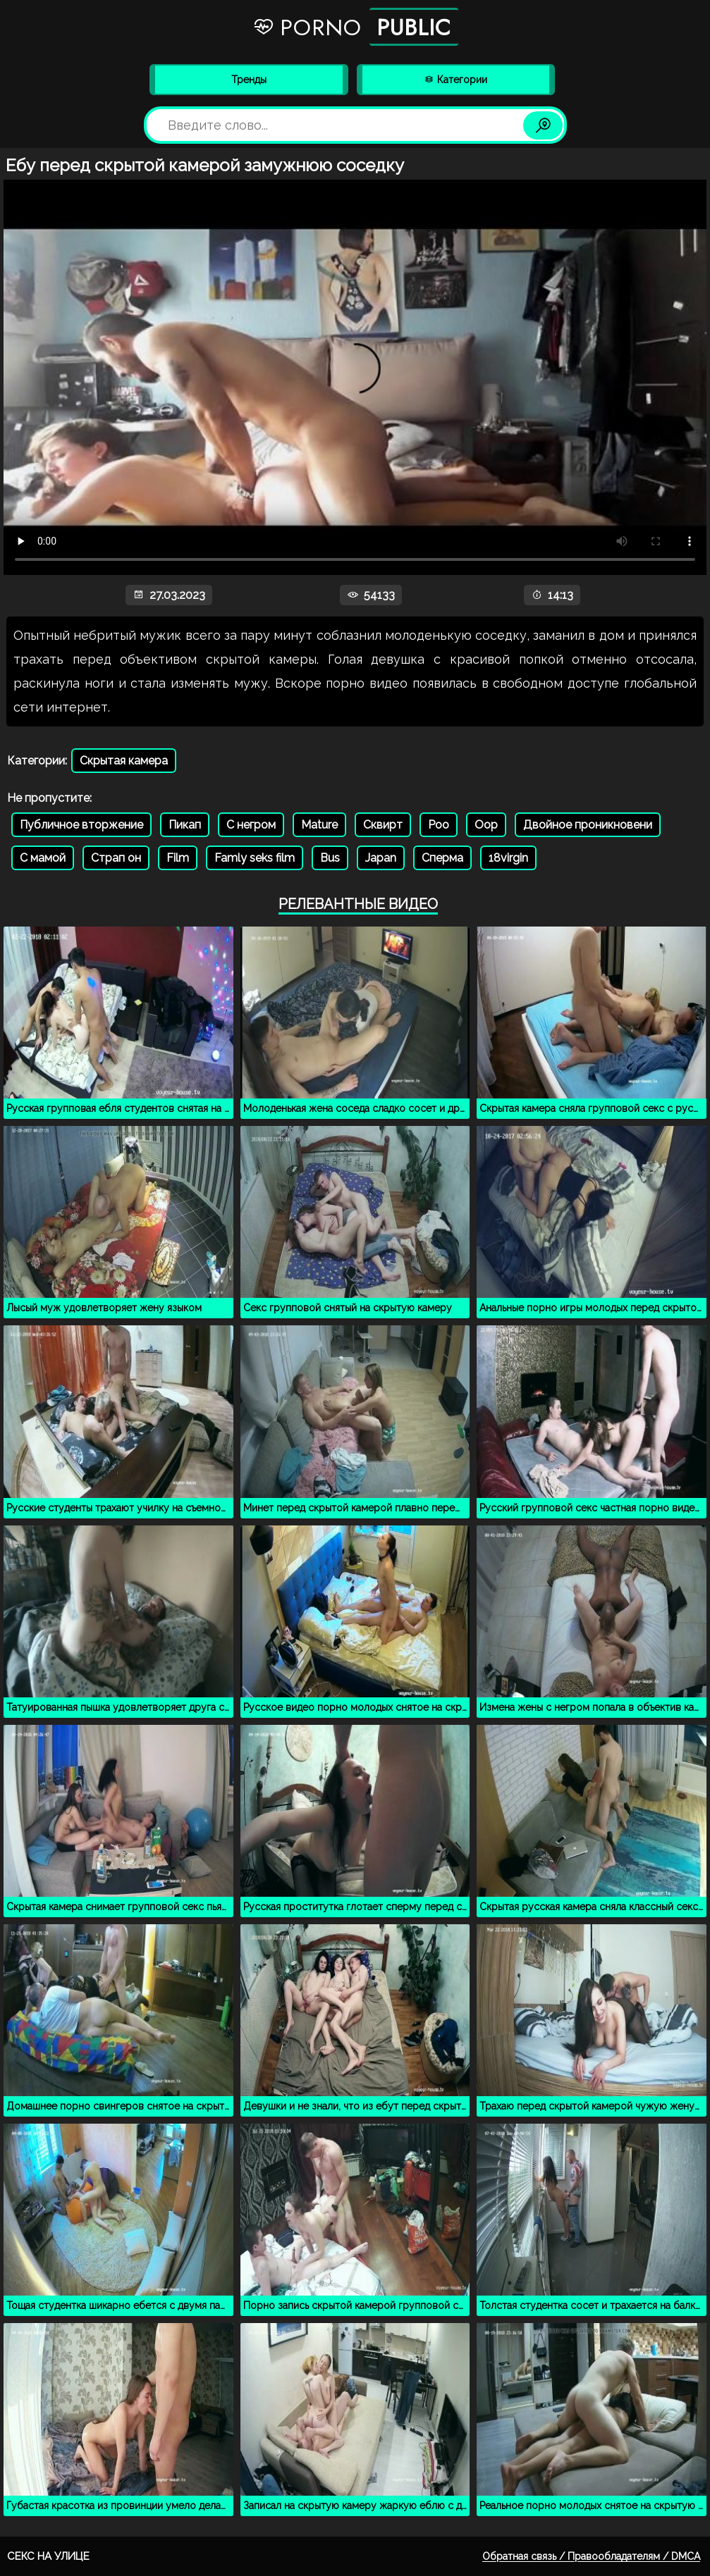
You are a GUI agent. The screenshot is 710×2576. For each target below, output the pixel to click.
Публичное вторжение (81, 824)
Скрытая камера (124, 760)
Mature (319, 824)
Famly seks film (254, 858)
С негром (251, 824)
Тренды (249, 79)
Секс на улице (48, 2556)
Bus (330, 858)
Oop (486, 824)
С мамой (43, 858)
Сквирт (383, 824)
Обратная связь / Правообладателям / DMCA (591, 2556)
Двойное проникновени (587, 824)
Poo (438, 824)
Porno (355, 27)
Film (177, 858)
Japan (380, 858)
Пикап (185, 824)
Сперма (442, 858)
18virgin (508, 858)
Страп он (116, 858)
